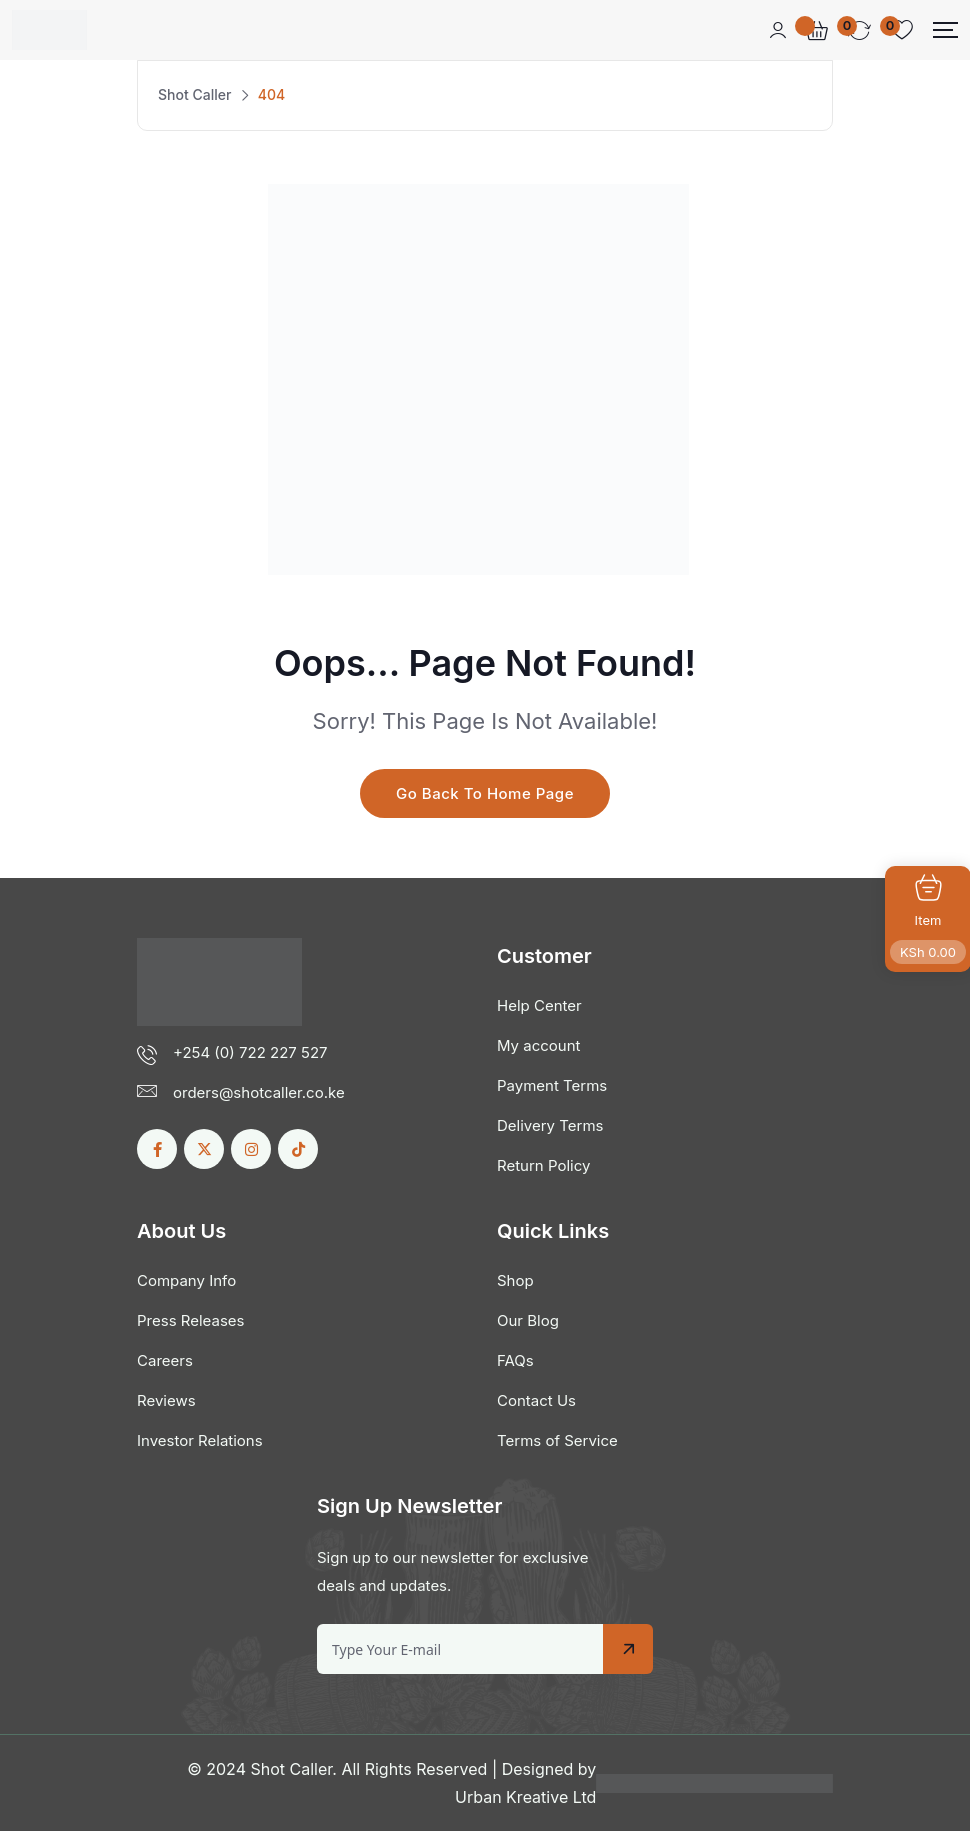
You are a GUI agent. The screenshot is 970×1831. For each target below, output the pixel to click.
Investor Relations (200, 1440)
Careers (165, 1360)
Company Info (186, 1280)
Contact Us (536, 1400)
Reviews (166, 1400)
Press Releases (190, 1320)
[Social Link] (157, 1149)
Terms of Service (557, 1440)
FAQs (515, 1360)
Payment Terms (552, 1085)
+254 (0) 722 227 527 (250, 1052)
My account (538, 1045)
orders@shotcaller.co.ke (259, 1092)
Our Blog (528, 1320)
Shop (515, 1280)
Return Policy (543, 1165)
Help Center (539, 1005)
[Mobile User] (778, 30)
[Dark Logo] (49, 30)
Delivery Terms (550, 1125)
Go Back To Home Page (485, 793)
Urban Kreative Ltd (525, 1797)
